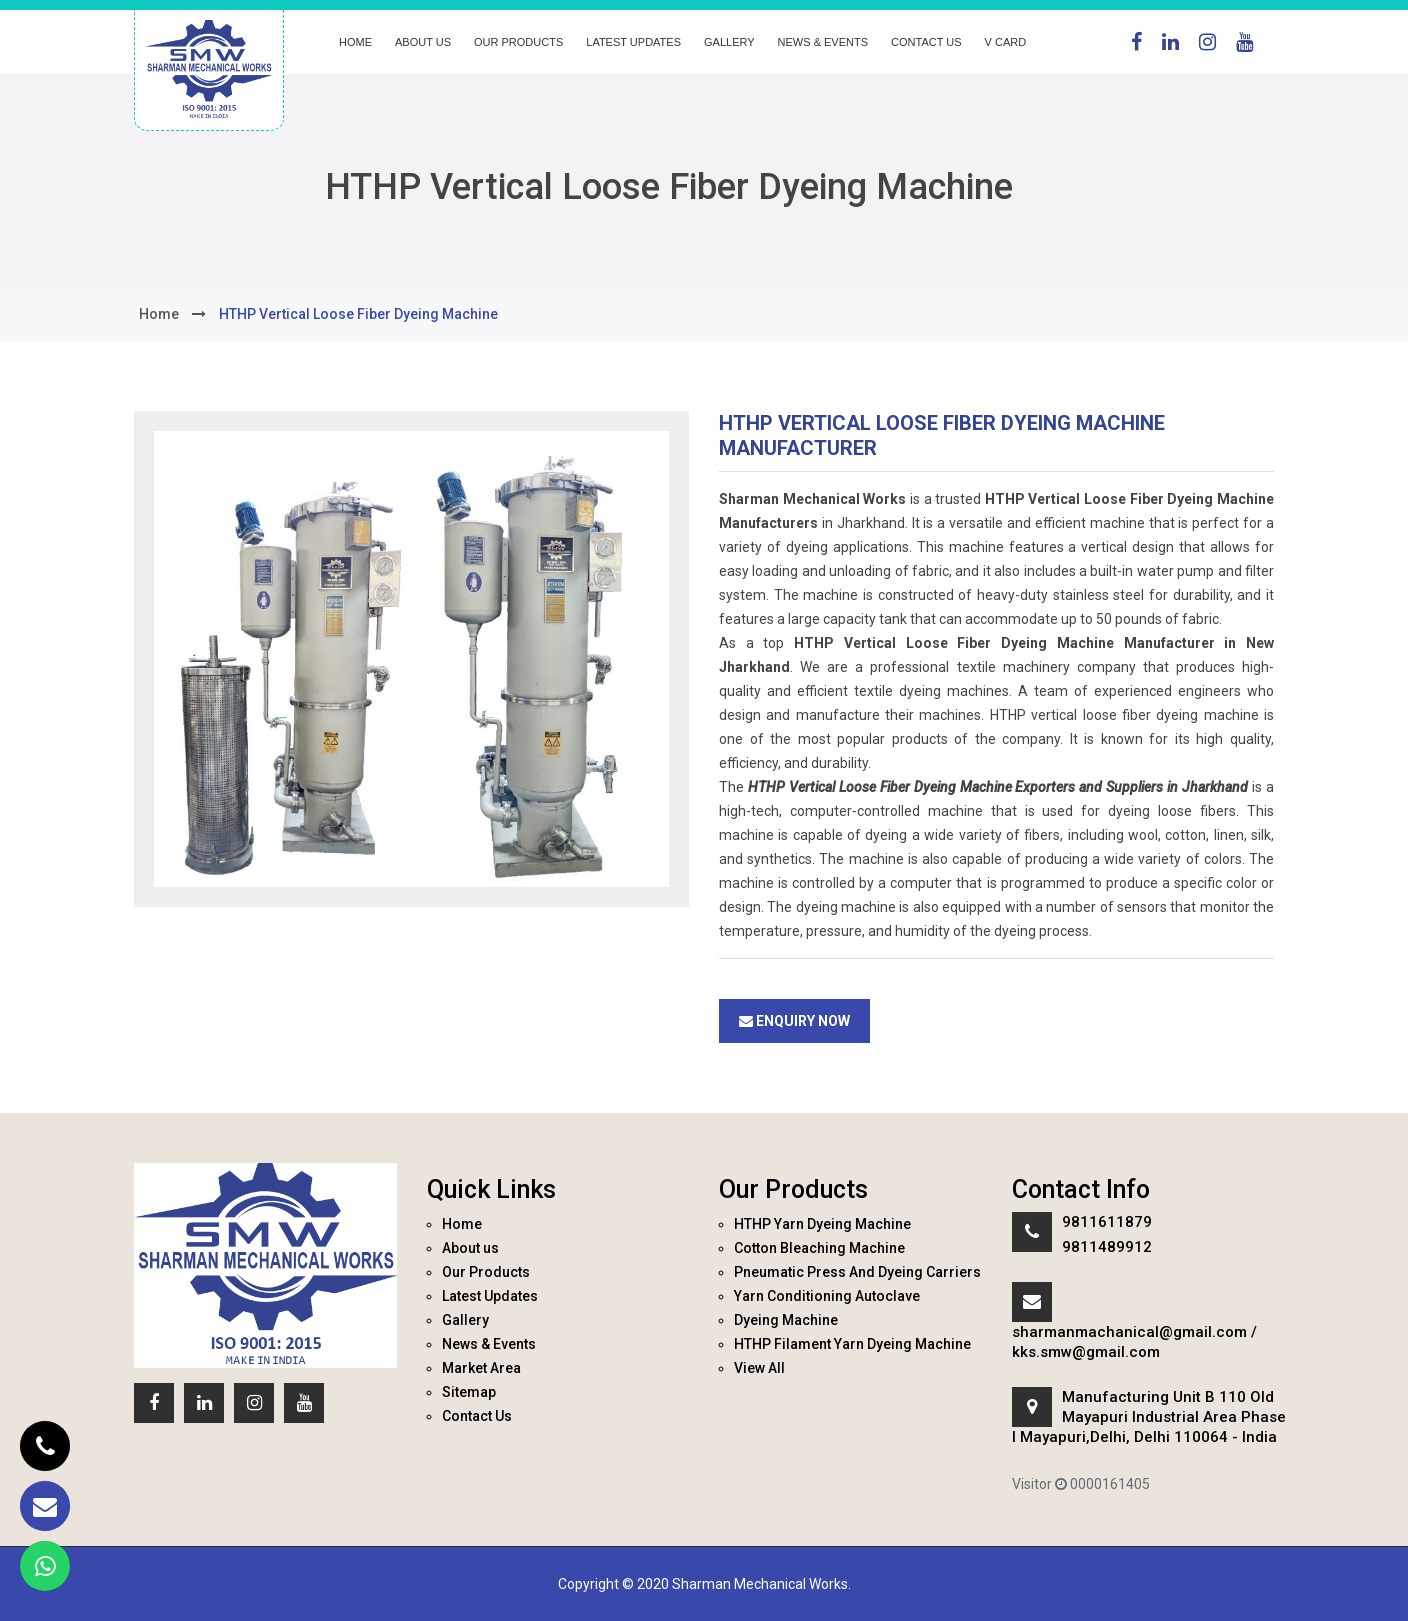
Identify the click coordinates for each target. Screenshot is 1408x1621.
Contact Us (926, 42)
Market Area (481, 1368)
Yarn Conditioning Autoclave (827, 1296)
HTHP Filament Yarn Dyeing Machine (852, 1344)
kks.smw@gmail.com (1086, 1352)
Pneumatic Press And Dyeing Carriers (857, 1272)
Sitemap (469, 1392)
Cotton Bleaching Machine (819, 1248)
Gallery (729, 42)
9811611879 (1107, 1222)
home (159, 314)
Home (355, 42)
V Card (1006, 42)
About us (423, 42)
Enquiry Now (794, 1021)
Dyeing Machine (786, 1320)
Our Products (518, 42)
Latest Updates (633, 42)
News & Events (823, 42)
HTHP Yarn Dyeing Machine (822, 1224)
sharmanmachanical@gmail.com (1129, 1332)
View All (759, 1368)
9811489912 (1107, 1247)
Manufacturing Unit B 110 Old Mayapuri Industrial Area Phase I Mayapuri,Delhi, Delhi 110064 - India (1149, 1417)
